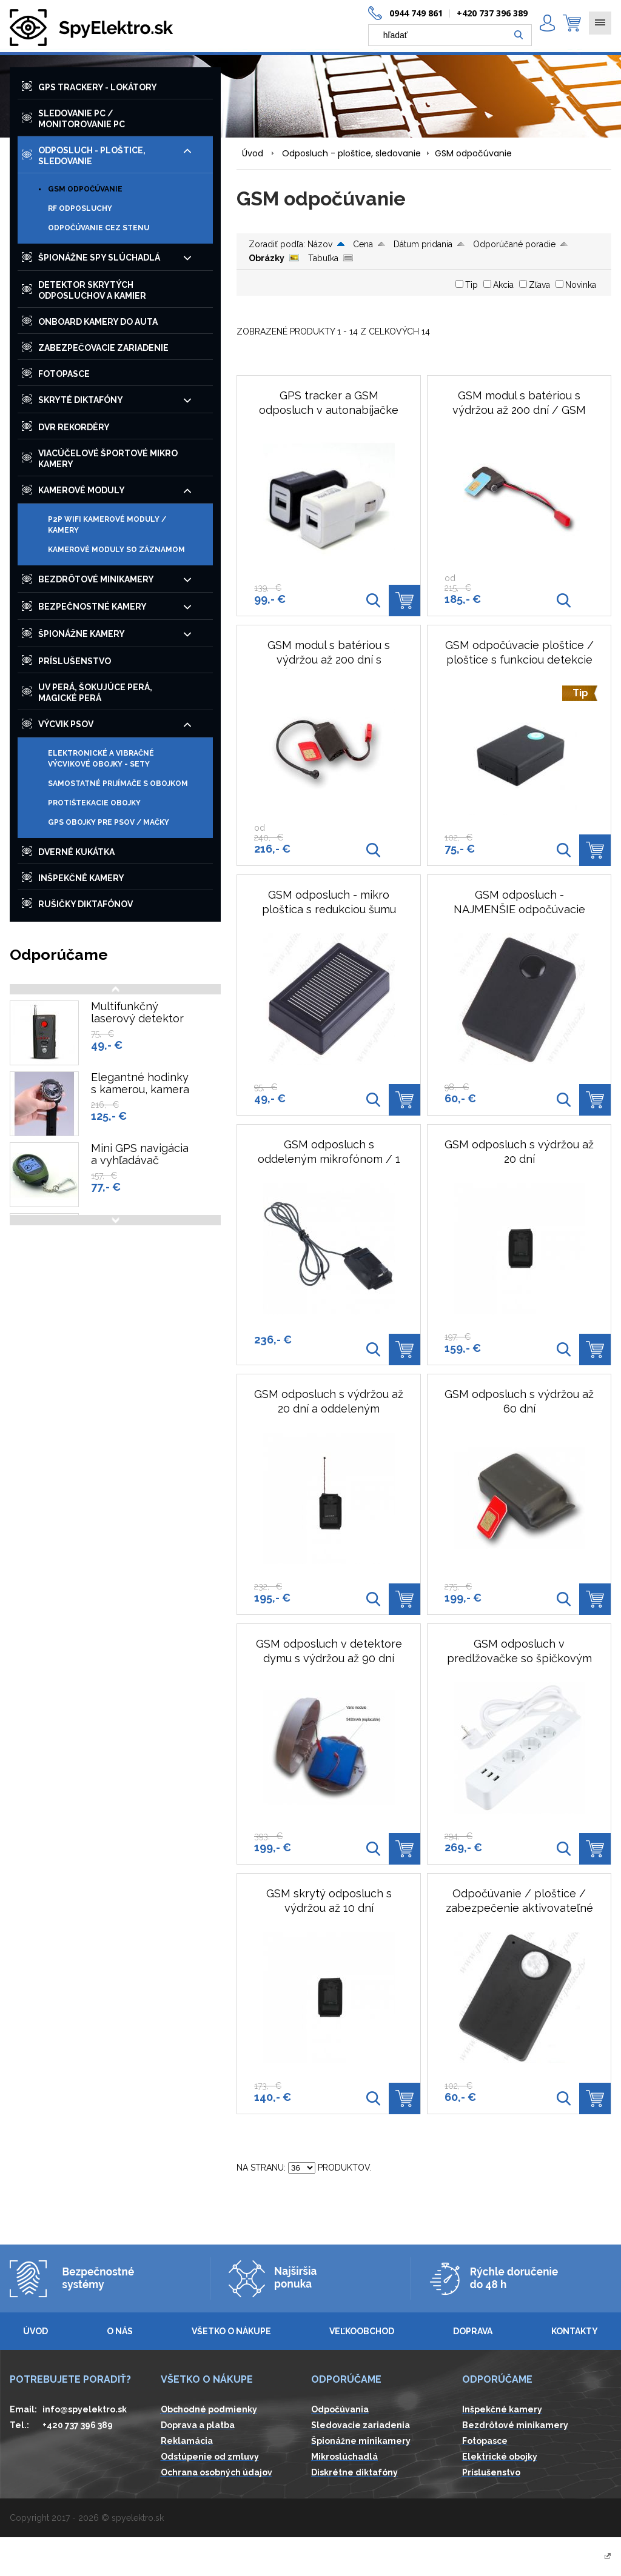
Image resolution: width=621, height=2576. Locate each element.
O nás (120, 2331)
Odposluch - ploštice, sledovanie (351, 153)
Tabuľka (323, 258)
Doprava (472, 2331)
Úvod (252, 153)
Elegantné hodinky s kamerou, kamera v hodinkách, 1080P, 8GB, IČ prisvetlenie (142, 1095)
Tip (471, 285)
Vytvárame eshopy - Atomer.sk (545, 2556)
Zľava (539, 285)
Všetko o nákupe (231, 2331)
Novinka (580, 285)
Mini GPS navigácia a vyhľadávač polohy (140, 1160)
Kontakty (574, 2331)
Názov (319, 244)
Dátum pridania (423, 244)
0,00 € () (572, 23)
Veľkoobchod (361, 2331)
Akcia (503, 285)
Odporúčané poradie (514, 244)
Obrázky (266, 258)
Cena (363, 244)
